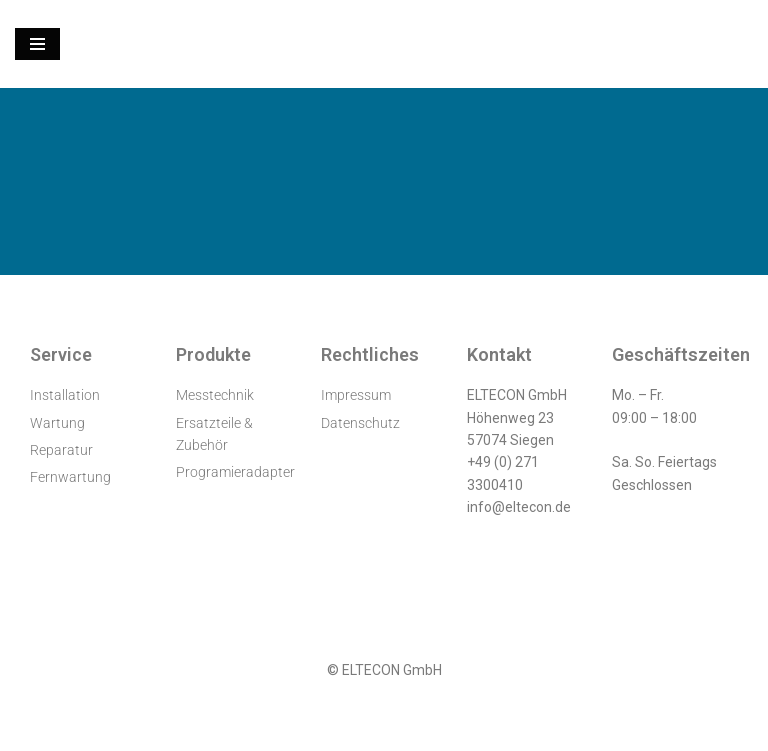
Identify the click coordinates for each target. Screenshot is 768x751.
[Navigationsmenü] (37, 44)
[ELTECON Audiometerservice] (384, 44)
